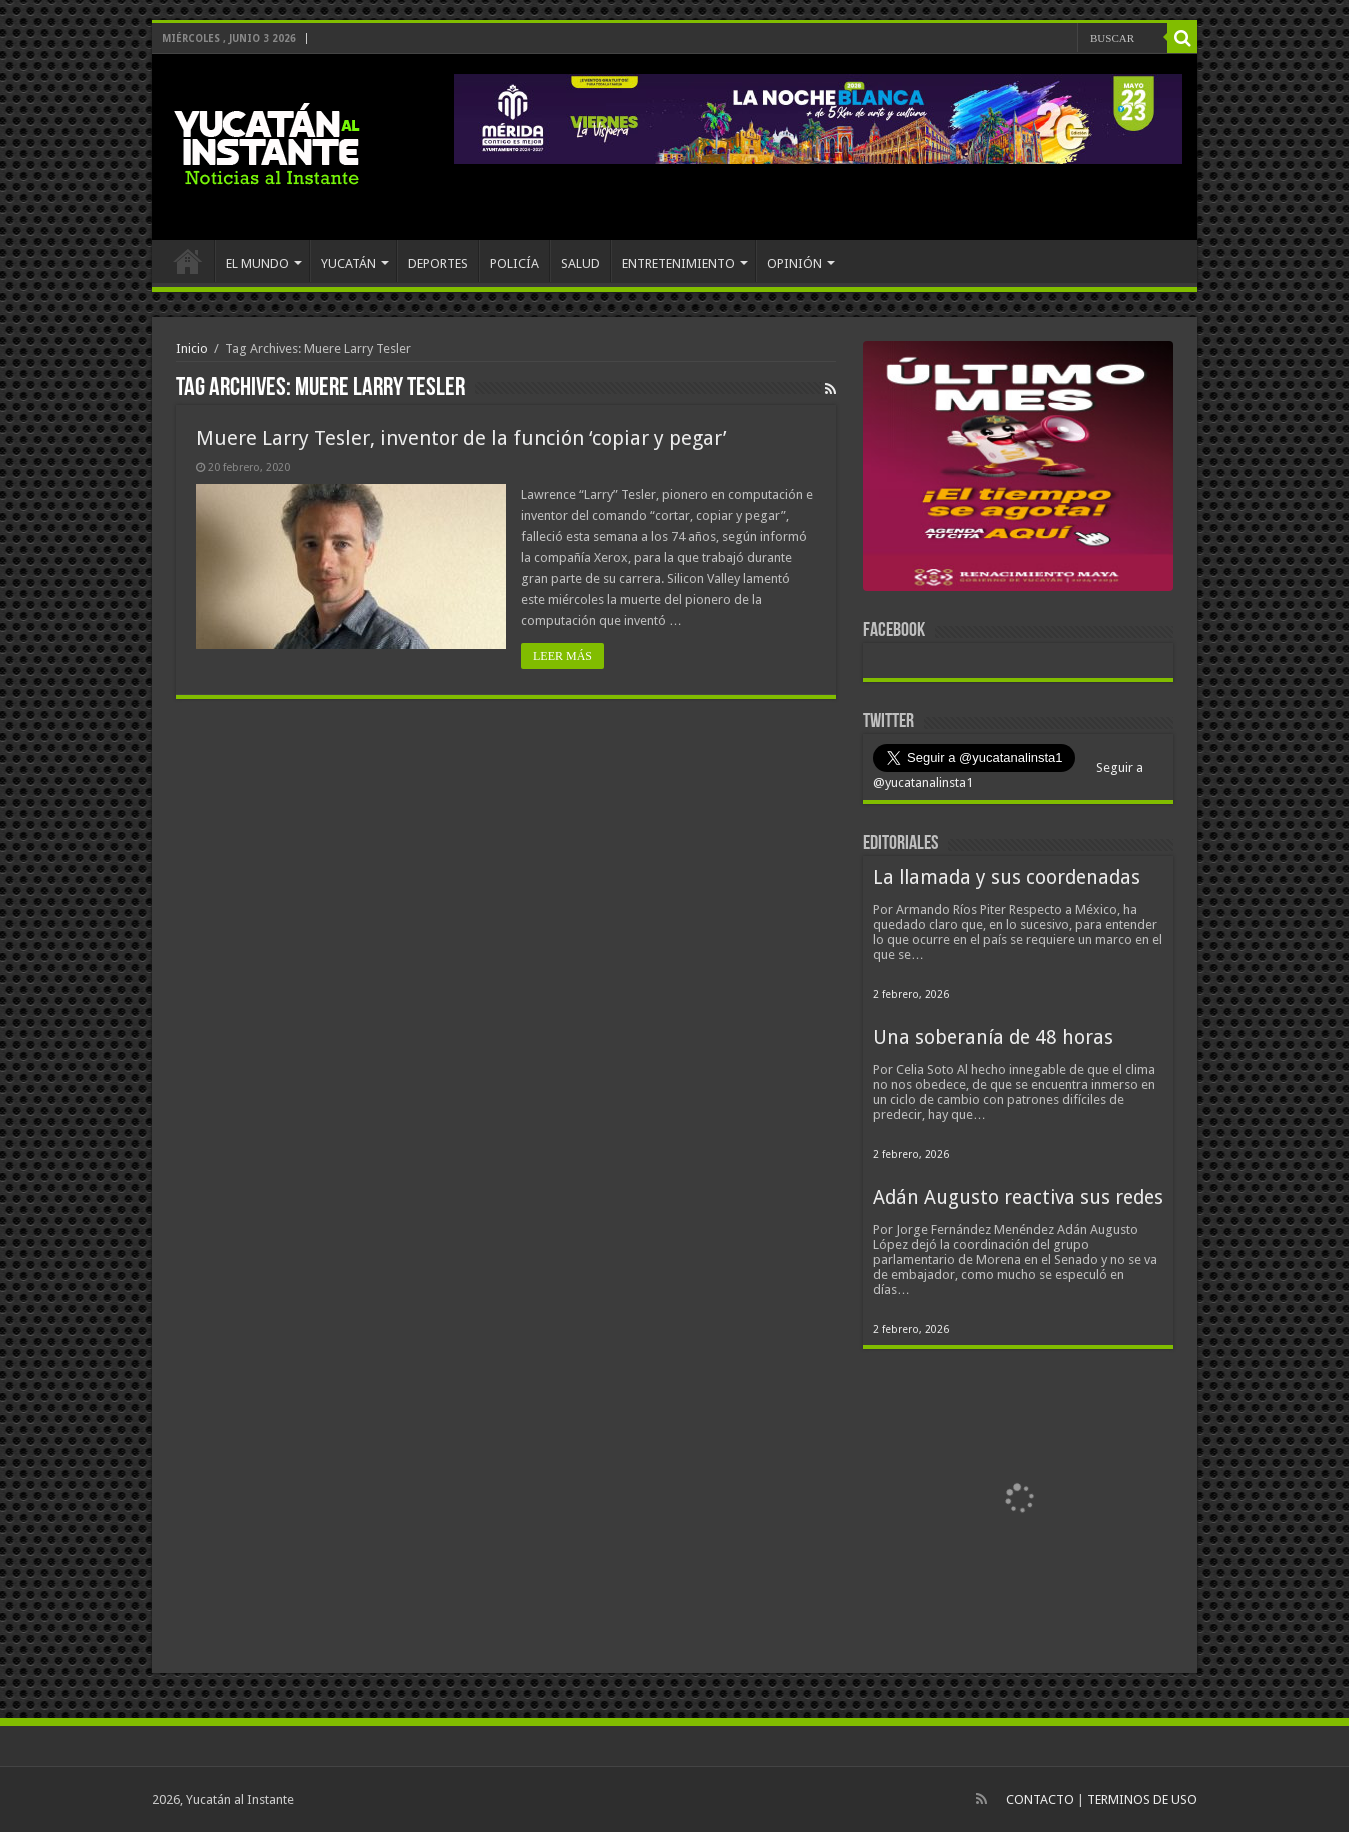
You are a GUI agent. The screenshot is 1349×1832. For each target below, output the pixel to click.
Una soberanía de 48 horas (993, 1037)
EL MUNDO (257, 263)
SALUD (580, 263)
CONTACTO (1040, 1799)
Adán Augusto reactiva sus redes (1018, 1197)
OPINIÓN (794, 263)
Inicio (192, 348)
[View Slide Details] (1018, 470)
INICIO (188, 261)
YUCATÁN (348, 263)
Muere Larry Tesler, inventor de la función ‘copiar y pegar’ (461, 438)
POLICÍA (514, 263)
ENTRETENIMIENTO (678, 263)
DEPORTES (438, 263)
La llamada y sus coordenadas (1006, 877)
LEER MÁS (562, 656)
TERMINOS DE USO (1142, 1799)
